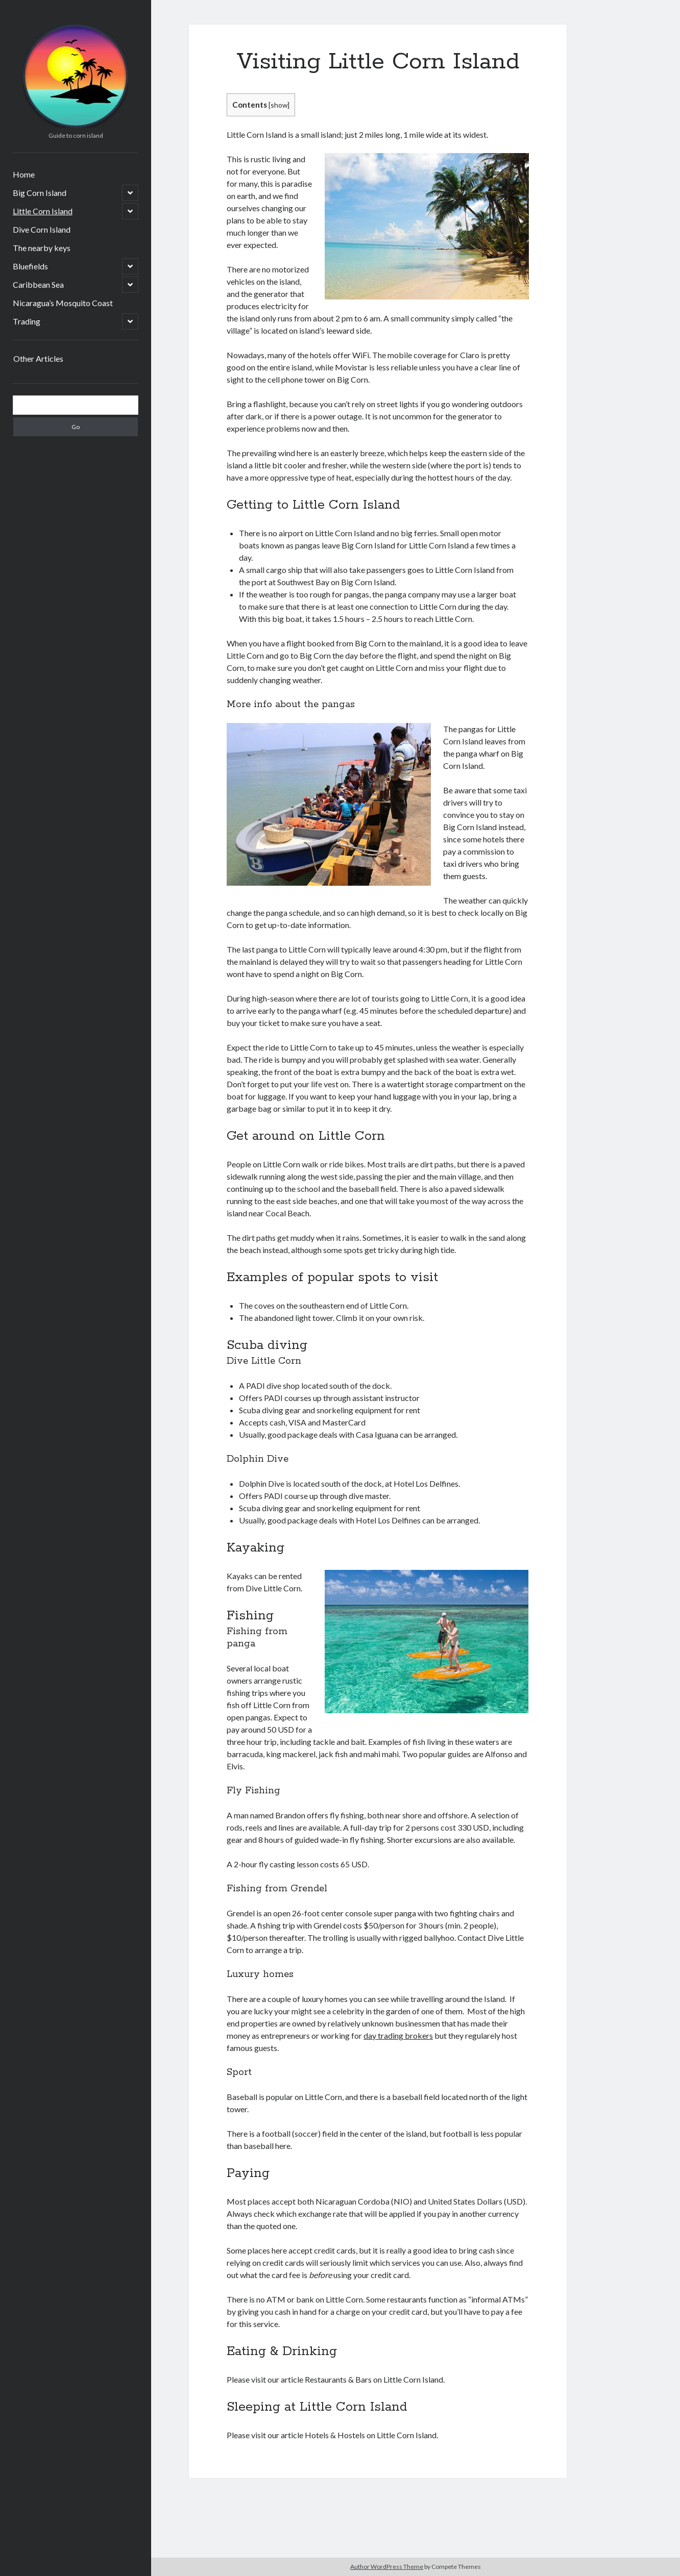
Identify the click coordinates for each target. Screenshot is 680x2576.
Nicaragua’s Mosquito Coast (63, 303)
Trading (26, 321)
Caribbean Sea (38, 284)
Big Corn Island (39, 192)
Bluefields (30, 266)
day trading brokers (398, 2035)
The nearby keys (41, 248)
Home (24, 174)
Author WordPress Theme (386, 2566)
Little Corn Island (42, 211)
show (279, 105)
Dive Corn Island (41, 229)
